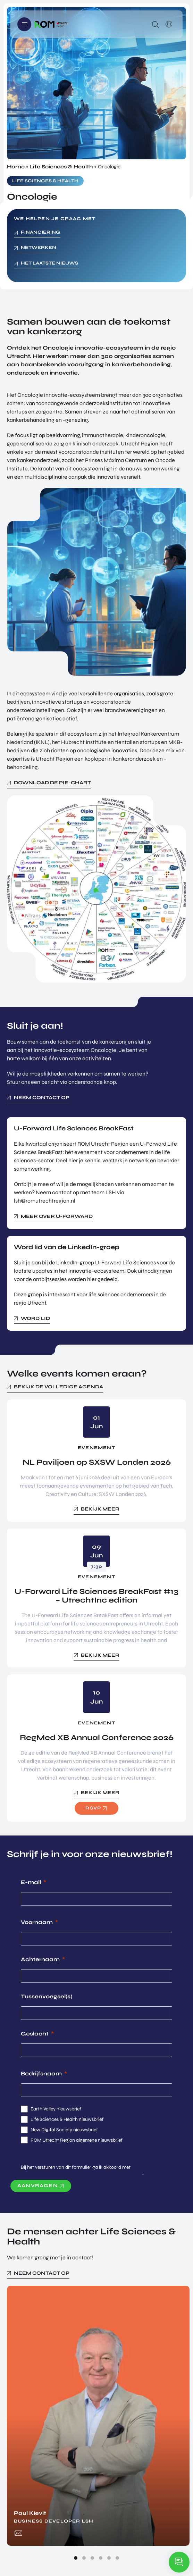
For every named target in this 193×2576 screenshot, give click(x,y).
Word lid (35, 1318)
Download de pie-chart (52, 783)
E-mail (31, 1882)
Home (16, 167)
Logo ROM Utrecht (51, 24)
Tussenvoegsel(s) (46, 1996)
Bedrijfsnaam (41, 2073)
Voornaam (37, 1922)
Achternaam (40, 1959)
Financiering (40, 232)
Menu (24, 24)
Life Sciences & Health (61, 167)
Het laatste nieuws (49, 263)
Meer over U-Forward (57, 1216)
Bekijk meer (100, 1509)
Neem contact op (41, 1098)
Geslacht (35, 2033)
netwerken (38, 247)
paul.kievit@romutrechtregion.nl (18, 2533)
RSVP (93, 1808)
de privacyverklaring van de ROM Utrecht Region (81, 2170)
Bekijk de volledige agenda (58, 1387)
